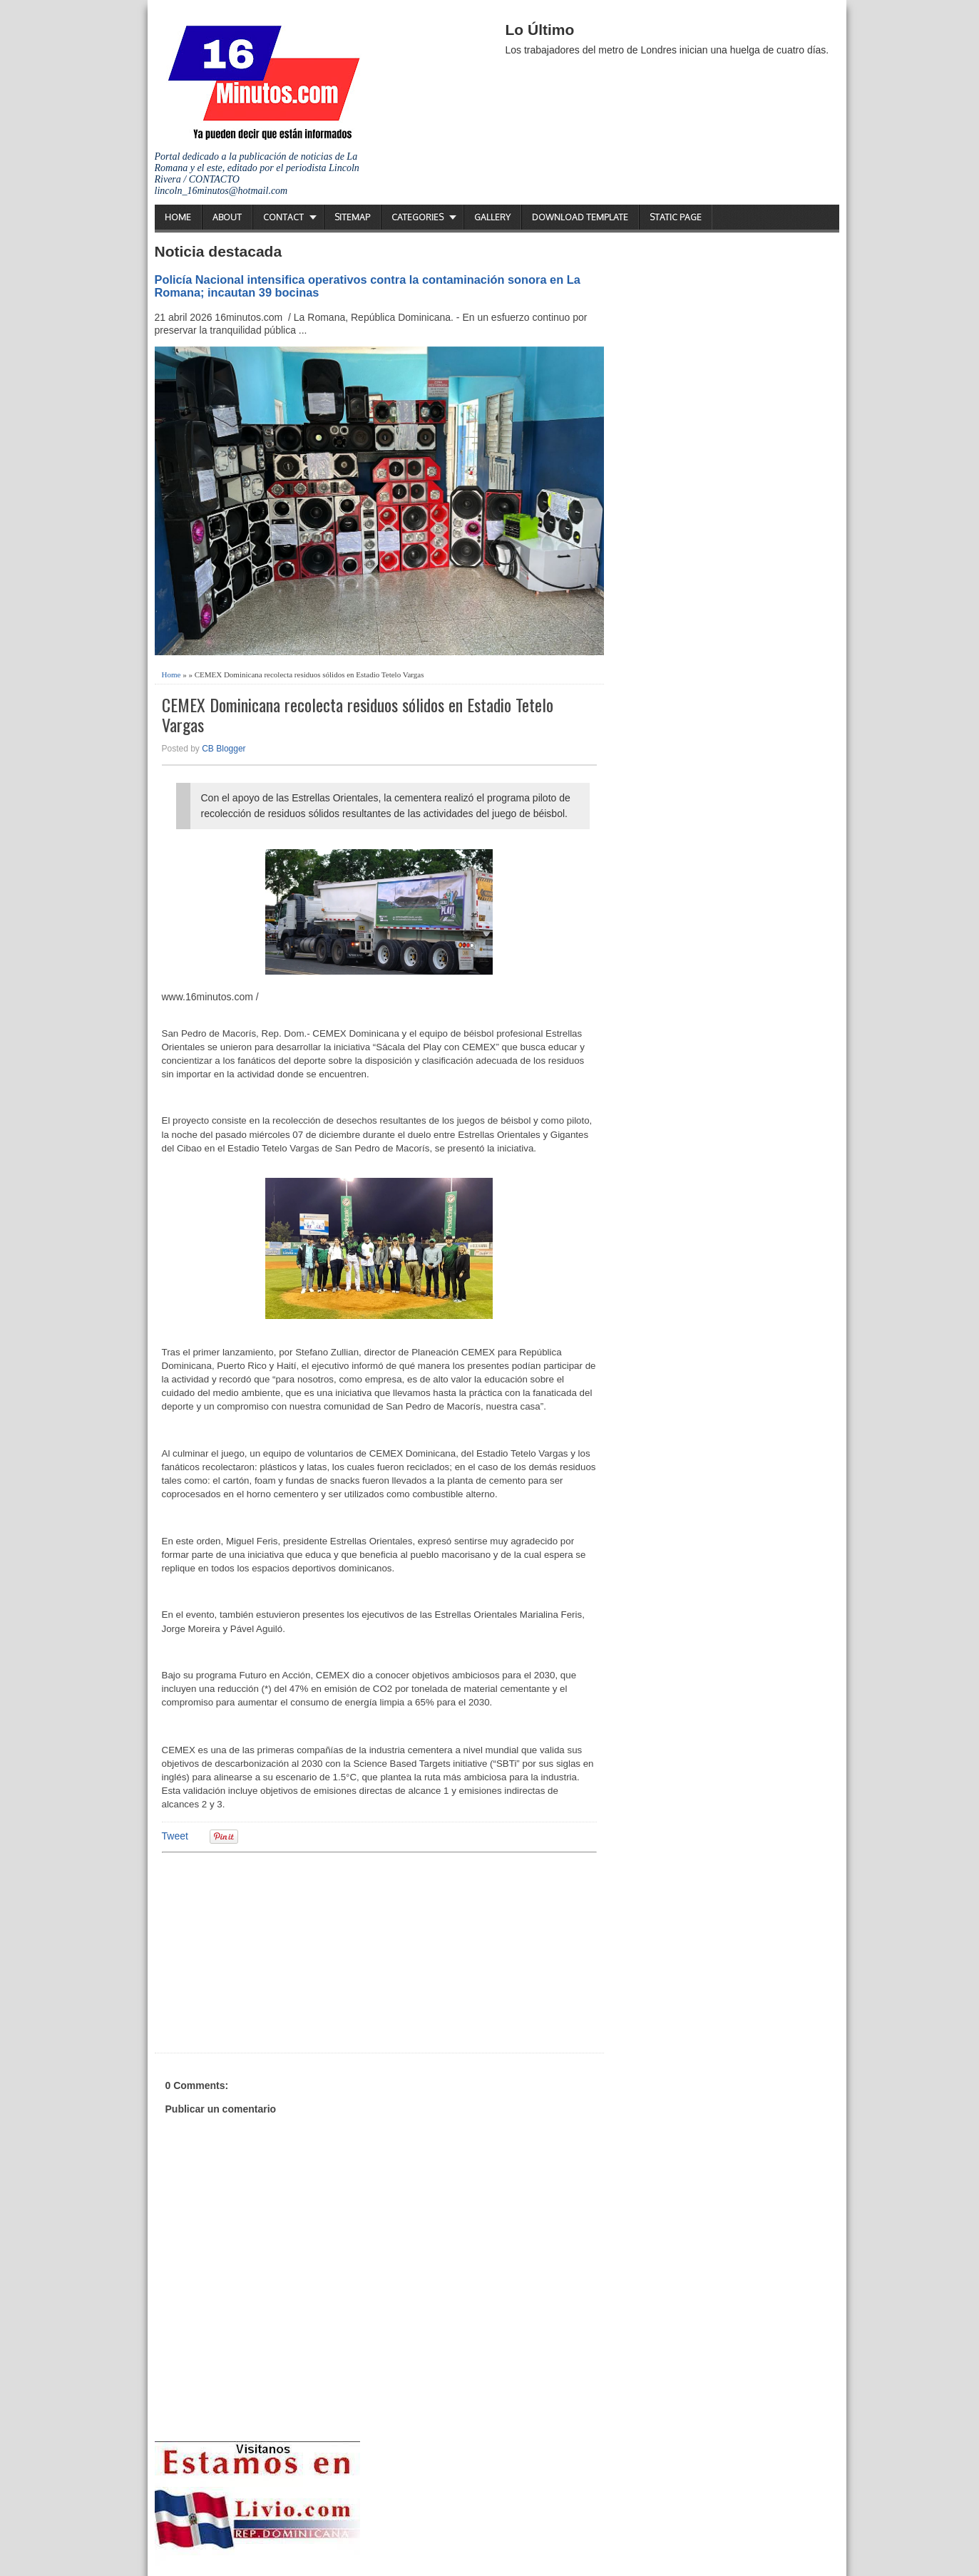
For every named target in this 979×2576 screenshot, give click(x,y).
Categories (417, 217)
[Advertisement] (272, 1951)
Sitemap (352, 217)
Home (178, 217)
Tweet (175, 1836)
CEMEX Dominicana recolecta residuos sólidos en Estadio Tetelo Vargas (357, 715)
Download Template (580, 217)
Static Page (676, 217)
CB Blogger (223, 749)
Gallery (492, 217)
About (227, 217)
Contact (283, 217)
